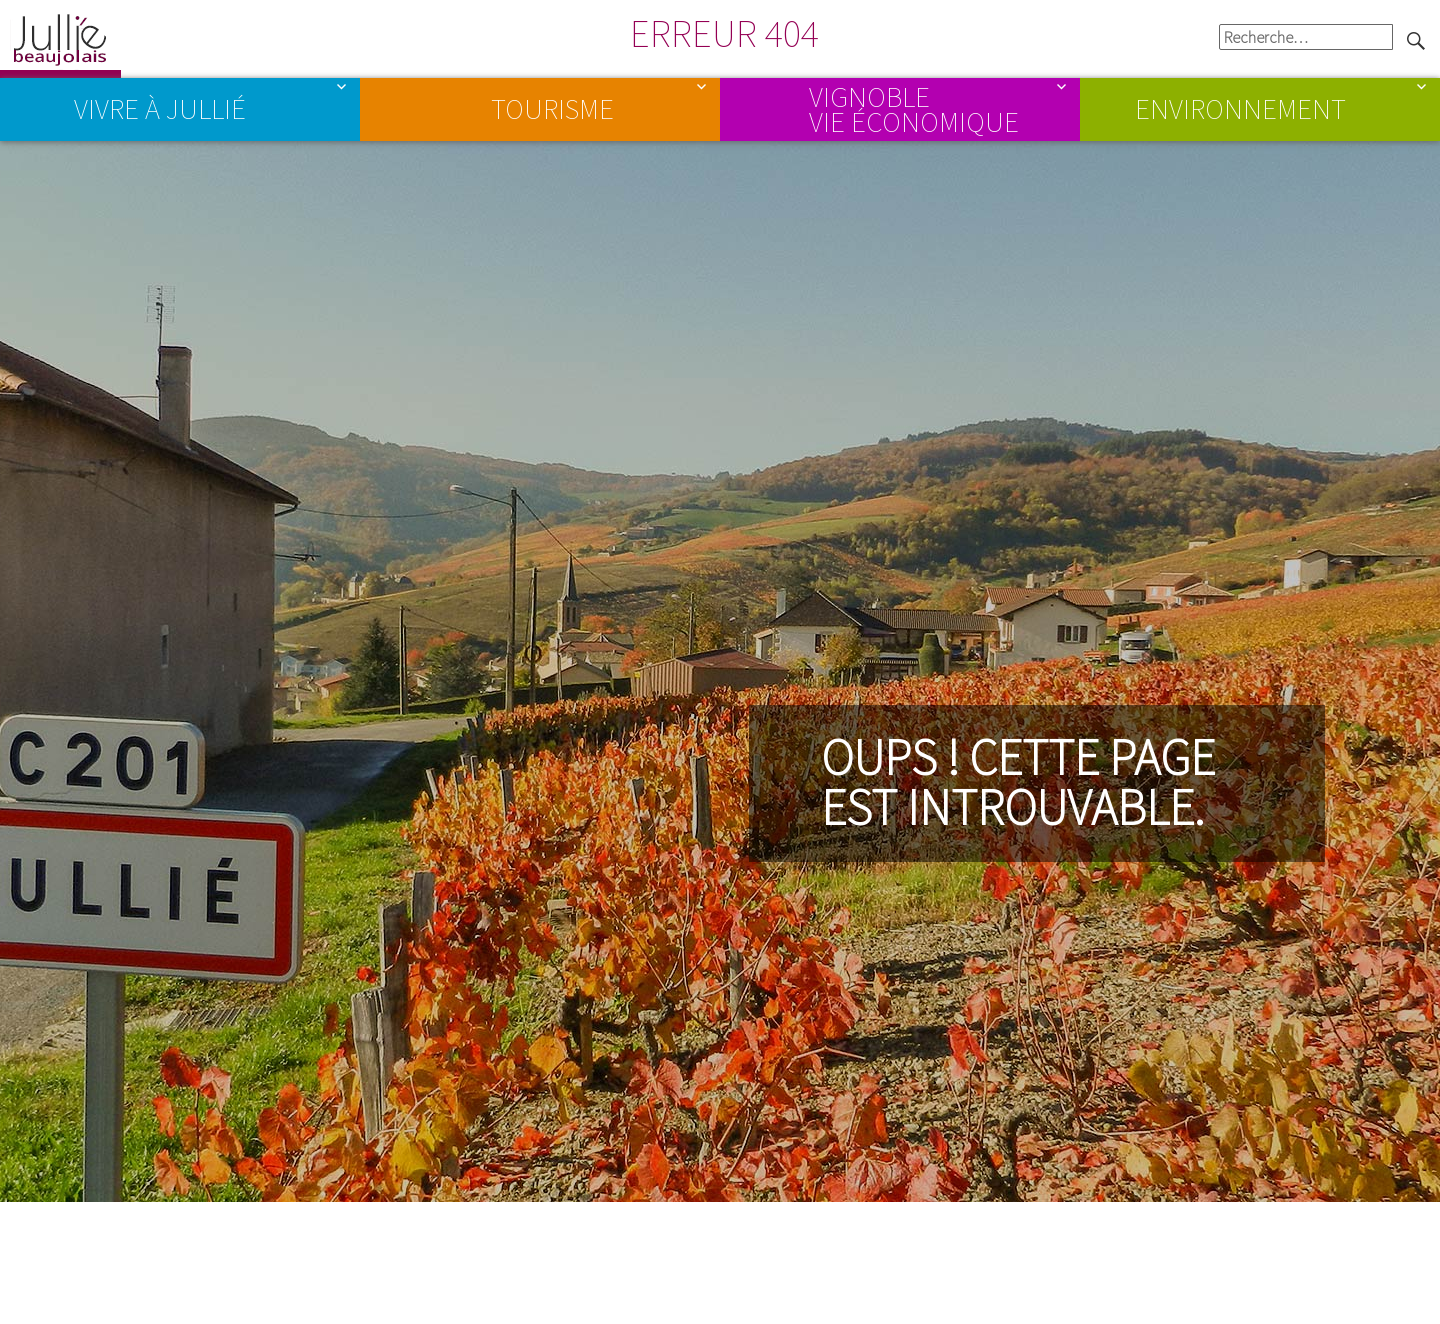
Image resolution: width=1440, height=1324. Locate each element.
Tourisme (552, 109)
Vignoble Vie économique (914, 108)
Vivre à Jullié (160, 109)
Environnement (1240, 109)
